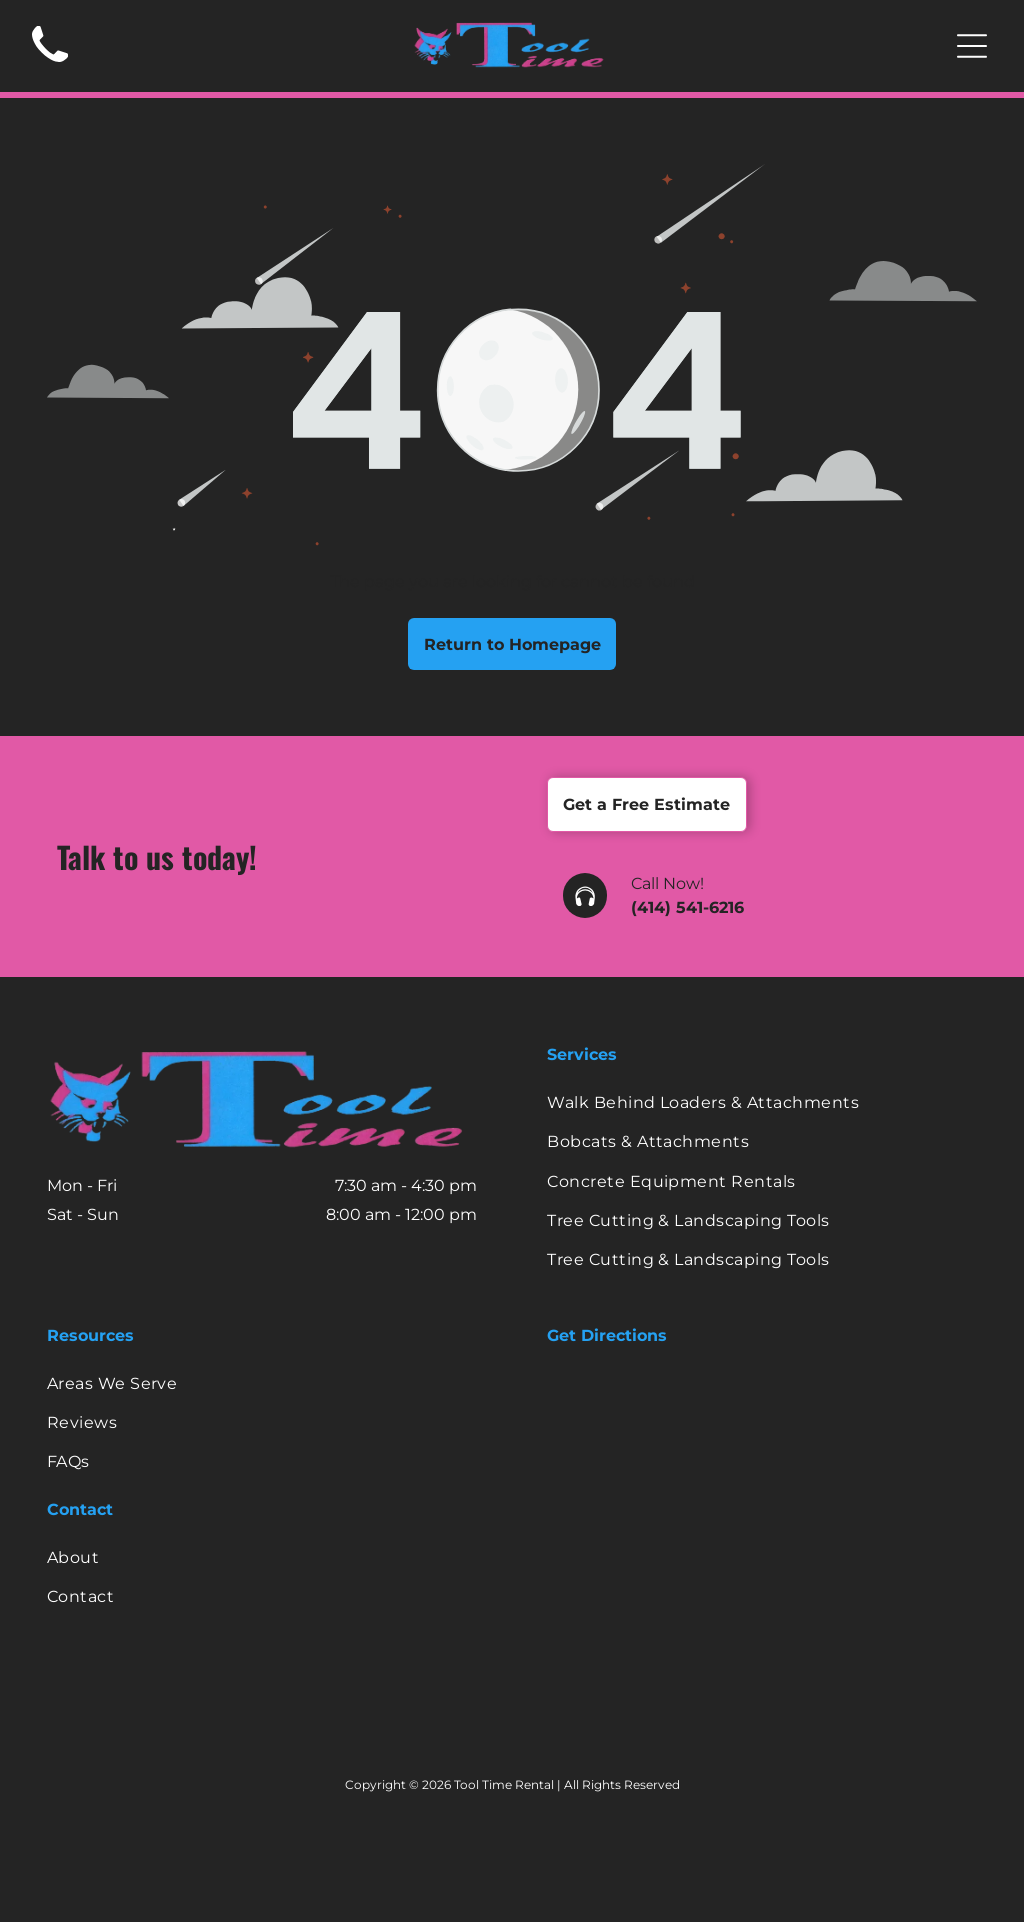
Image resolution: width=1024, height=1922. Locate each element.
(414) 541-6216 (687, 907)
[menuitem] (762, 1102)
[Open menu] (972, 46)
